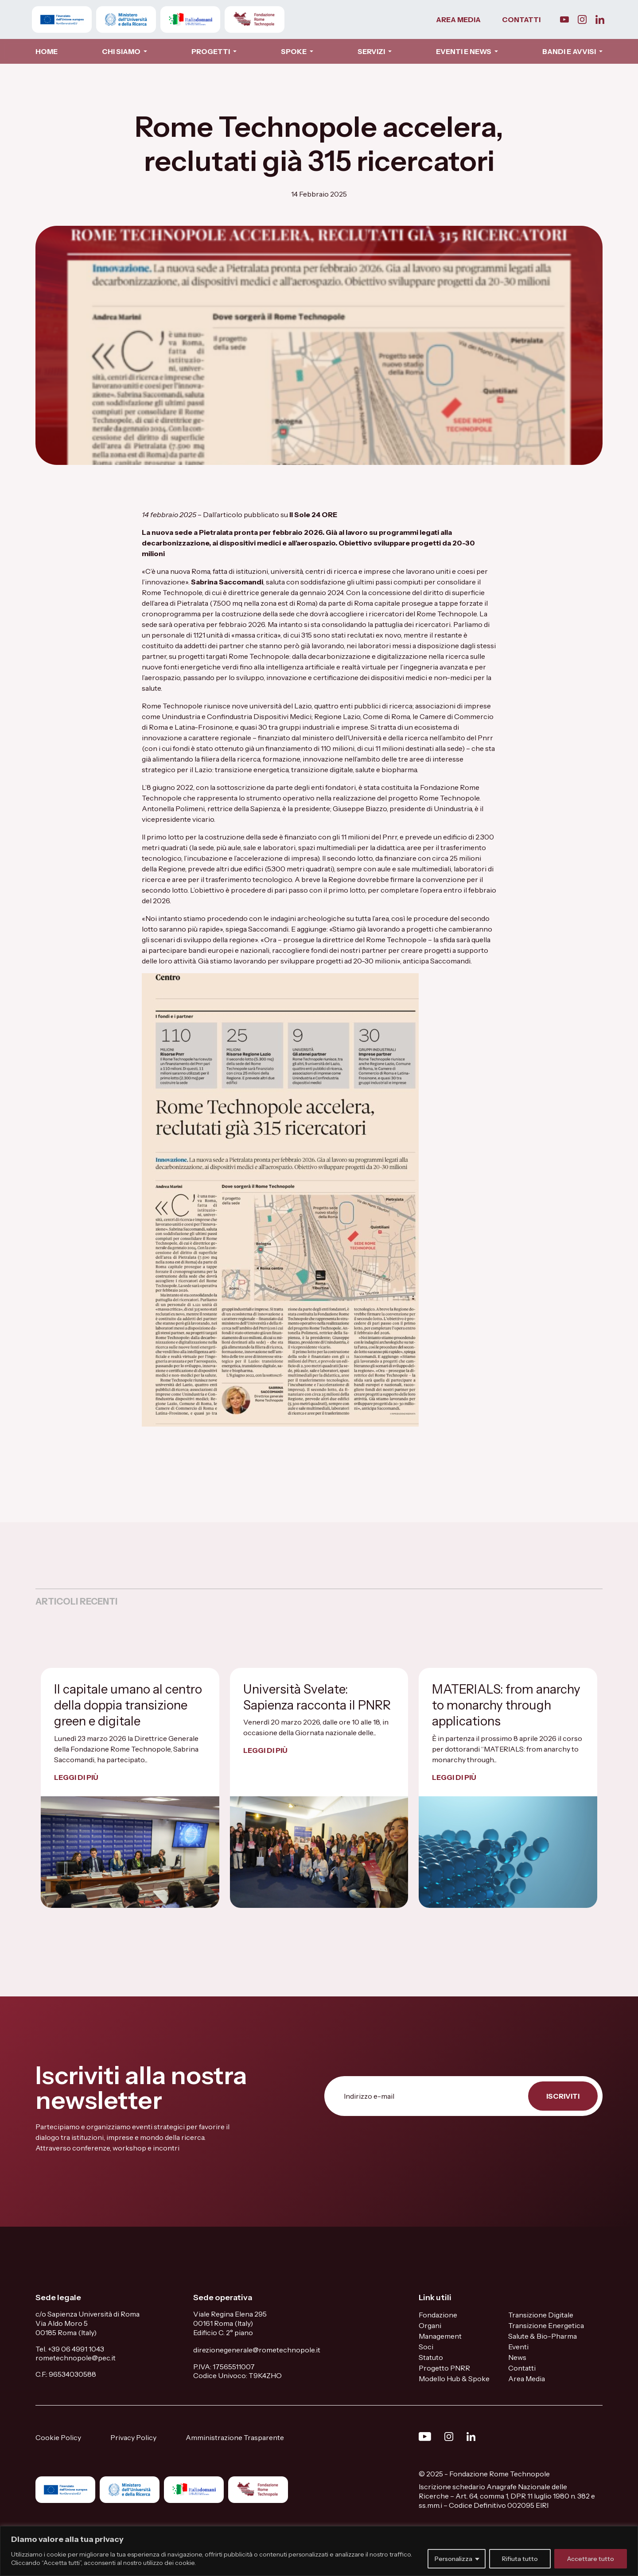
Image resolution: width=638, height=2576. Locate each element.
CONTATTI (521, 19)
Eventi (518, 2346)
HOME (46, 51)
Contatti (522, 2367)
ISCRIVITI (563, 2096)
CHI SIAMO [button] (122, 51)
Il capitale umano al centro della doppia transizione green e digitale (128, 1705)
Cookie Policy (58, 2437)
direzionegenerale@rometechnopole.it (256, 2349)
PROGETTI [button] (211, 51)
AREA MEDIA (458, 19)
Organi (430, 2325)
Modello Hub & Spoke (454, 2378)
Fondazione (438, 2314)
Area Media (526, 2378)
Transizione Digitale (540, 2314)
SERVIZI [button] (372, 51)
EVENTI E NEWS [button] (464, 51)
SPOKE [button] (294, 51)
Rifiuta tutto (520, 2559)
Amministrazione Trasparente (235, 2437)
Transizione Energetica (546, 2325)
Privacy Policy (133, 2437)
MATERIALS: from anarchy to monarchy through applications (506, 1705)
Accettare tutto (590, 2559)
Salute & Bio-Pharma (542, 2336)
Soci (426, 2346)
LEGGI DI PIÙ (76, 1777)
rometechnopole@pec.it (75, 2357)
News (517, 2357)
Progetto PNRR (444, 2367)
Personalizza (453, 2559)
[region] (319, 2551)
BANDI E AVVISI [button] (569, 51)
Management (440, 2336)
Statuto (431, 2357)
